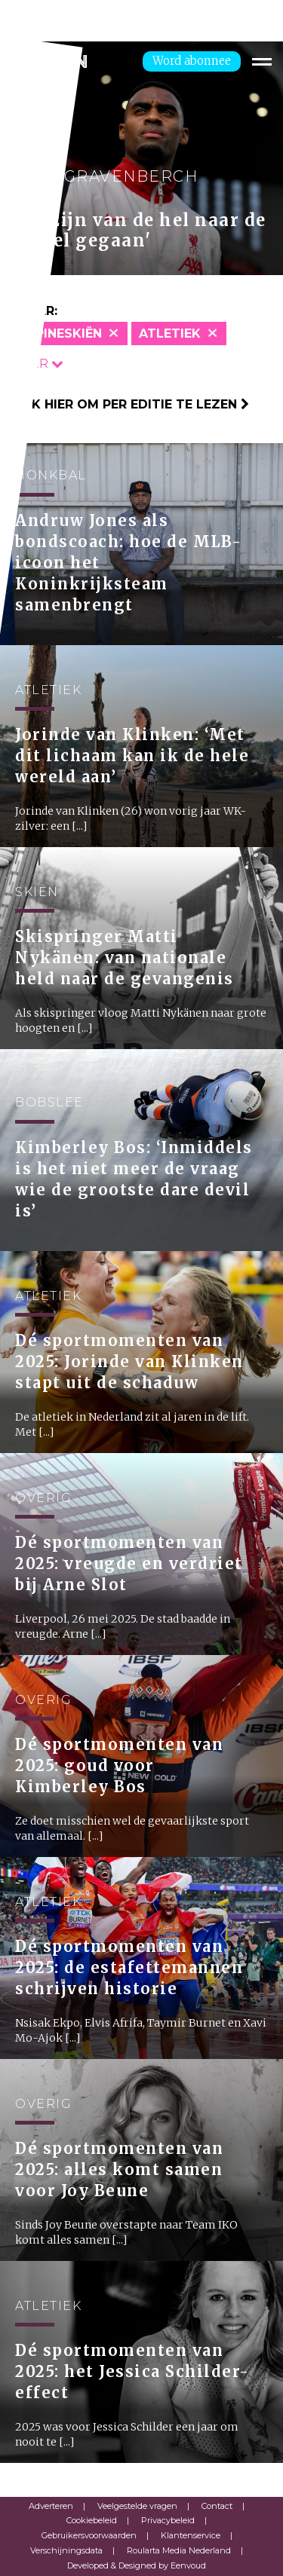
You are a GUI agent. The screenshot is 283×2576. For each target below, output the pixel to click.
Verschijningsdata (66, 2550)
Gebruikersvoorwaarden (89, 2535)
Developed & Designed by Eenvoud (136, 2565)
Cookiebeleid (91, 2520)
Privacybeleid (168, 2520)
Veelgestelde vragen (137, 2506)
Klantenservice (190, 2535)
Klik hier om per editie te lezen (130, 404)
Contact (216, 2506)
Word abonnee (191, 61)
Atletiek (170, 333)
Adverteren (51, 2506)
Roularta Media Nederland (179, 2550)
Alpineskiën (60, 333)
